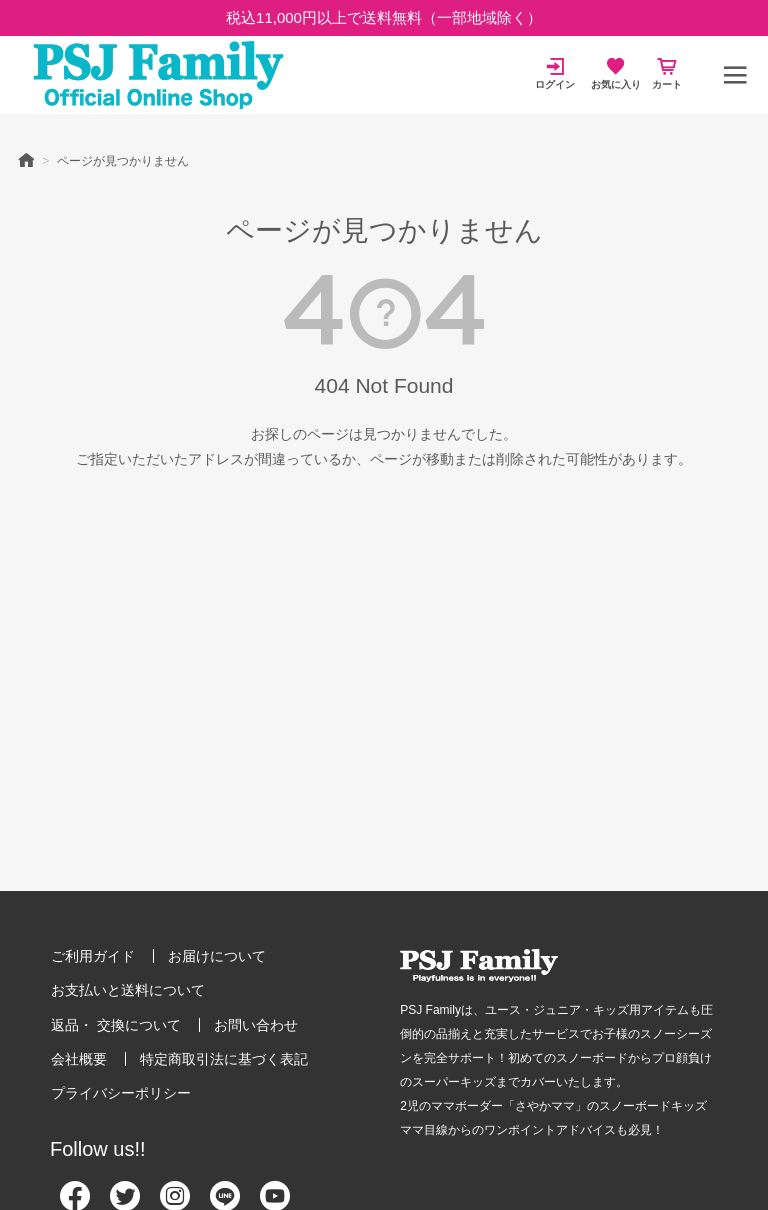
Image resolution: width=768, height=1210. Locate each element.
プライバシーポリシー (121, 1093)
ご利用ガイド (93, 956)
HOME (26, 159)
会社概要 (79, 1059)
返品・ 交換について (116, 1025)
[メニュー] (735, 75)
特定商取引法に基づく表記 (224, 1059)
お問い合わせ (256, 1025)
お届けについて (217, 956)
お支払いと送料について (128, 990)
